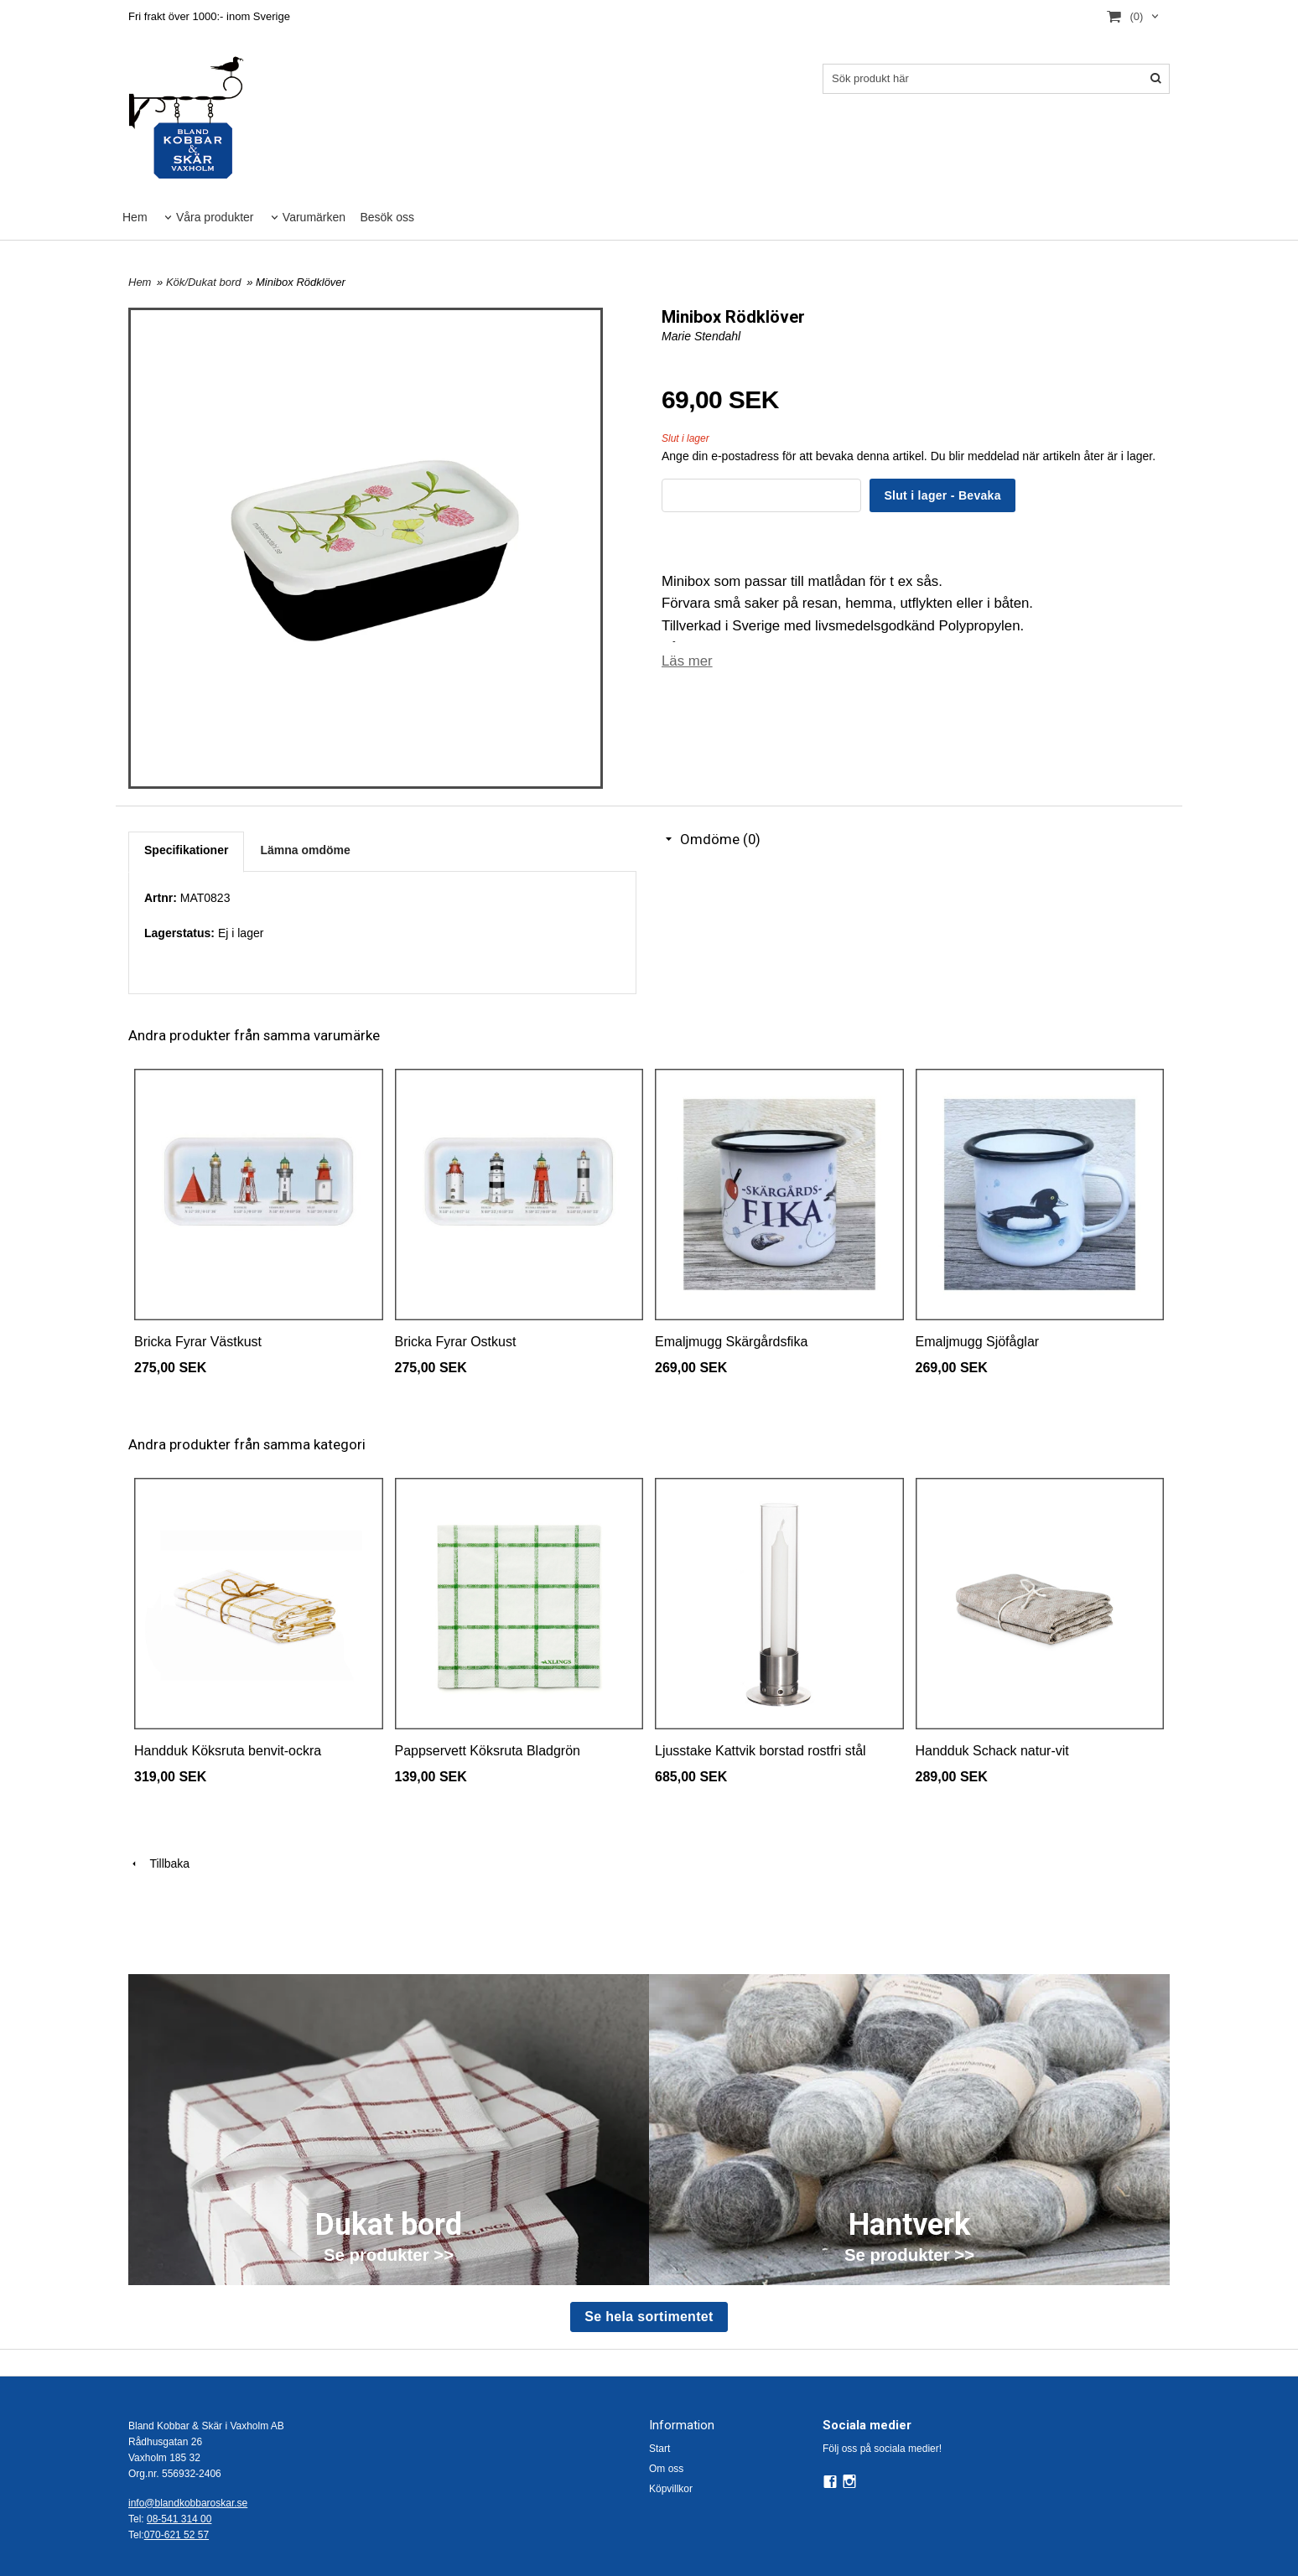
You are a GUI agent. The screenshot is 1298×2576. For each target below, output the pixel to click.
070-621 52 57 (176, 2535)
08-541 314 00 (179, 2519)
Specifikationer (186, 850)
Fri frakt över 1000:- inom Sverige (209, 16)
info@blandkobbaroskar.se (187, 2503)
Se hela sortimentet (648, 2316)
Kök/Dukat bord (205, 282)
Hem (135, 217)
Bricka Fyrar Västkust (198, 1342)
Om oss (666, 2469)
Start (659, 2448)
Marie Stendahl (701, 336)
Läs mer (687, 661)
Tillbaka (159, 1863)
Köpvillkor (671, 2489)
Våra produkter (215, 217)
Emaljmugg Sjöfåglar (978, 1342)
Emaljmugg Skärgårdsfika (731, 1342)
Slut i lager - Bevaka (942, 495)
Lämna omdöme (305, 850)
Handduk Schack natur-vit (992, 1751)
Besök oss (387, 217)
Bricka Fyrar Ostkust (456, 1342)
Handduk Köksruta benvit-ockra (227, 1751)
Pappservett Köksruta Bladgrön (487, 1751)
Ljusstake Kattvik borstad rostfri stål (760, 1751)
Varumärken (314, 217)
